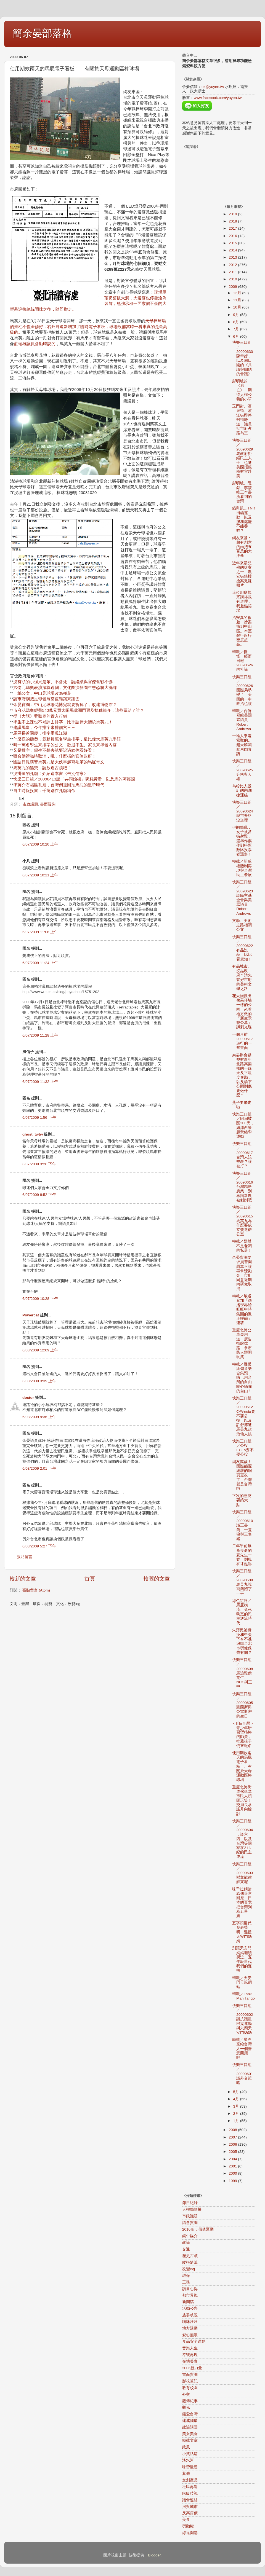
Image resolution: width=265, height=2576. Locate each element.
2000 (233, 2173)
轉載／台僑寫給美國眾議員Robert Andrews (242, 720)
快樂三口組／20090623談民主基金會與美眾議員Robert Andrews (242, 897)
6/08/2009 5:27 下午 (39, 1546)
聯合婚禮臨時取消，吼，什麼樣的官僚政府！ (54, 756)
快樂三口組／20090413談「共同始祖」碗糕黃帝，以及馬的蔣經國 (74, 779)
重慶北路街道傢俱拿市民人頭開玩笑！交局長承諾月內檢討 (242, 1800)
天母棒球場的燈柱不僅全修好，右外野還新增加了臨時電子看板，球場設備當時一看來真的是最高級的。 (88, 327)
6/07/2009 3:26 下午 (39, 1164)
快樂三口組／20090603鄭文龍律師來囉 (242, 1873)
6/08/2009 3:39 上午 (39, 1381)
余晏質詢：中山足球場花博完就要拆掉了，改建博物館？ (65, 704)
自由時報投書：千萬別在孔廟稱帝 (44, 790)
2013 (233, 257)
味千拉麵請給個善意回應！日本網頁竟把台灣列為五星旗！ (242, 1902)
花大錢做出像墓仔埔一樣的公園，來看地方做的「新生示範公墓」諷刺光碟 (242, 1011)
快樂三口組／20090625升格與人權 (242, 770)
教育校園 (190, 2388)
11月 (237, 300)
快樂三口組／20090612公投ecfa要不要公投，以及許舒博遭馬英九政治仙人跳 (243, 1416)
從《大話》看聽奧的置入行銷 (40, 716)
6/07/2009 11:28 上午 (40, 1035)
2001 (233, 2166)
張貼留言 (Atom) (36, 1590)
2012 (233, 265)
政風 (186, 2447)
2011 (233, 272)
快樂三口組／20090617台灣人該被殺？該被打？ (242, 1155)
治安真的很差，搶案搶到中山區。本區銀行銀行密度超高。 (242, 631)
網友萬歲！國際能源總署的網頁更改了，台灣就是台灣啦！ (242, 1475)
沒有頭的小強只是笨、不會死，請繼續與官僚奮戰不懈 (63, 682)
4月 (236, 2099)
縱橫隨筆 (190, 2262)
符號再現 (190, 2355)
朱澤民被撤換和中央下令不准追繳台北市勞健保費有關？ (242, 1641)
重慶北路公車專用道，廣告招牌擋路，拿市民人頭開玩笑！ (242, 1343)
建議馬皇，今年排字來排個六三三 (44, 727)
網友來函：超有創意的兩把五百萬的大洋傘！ (242, 547)
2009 (233, 287)
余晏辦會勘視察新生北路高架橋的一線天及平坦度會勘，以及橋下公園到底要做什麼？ (242, 1075)
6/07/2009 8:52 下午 (39, 1195)
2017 (233, 228)
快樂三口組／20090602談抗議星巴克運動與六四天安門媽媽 (242, 2019)
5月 (236, 2092)
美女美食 (190, 2434)
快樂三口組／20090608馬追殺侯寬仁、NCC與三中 (242, 1673)
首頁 (89, 1579)
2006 (233, 2144)
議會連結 (190, 2500)
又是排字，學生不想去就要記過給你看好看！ (54, 750)
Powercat (30, 1315)
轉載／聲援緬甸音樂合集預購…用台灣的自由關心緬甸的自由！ (242, 1377)
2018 (233, 221)
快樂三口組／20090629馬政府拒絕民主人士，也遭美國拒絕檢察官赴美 (242, 458)
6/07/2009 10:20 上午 (40, 844)
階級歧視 (190, 2493)
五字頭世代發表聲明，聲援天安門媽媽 (242, 1932)
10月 (237, 307)
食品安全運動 (193, 2341)
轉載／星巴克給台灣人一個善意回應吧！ (242, 2049)
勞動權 (188, 2526)
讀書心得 (190, 2289)
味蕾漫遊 (190, 2467)
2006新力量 (192, 2368)
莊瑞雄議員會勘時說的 (34, 344)
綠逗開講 (190, 2533)
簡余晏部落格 (42, 33)
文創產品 (190, 2480)
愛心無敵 (190, 2335)
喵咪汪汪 (190, 2322)
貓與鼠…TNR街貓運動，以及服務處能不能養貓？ (243, 519)
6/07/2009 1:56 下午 (39, 1117)
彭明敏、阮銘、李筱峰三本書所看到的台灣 (242, 492)
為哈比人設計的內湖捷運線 (242, 790)
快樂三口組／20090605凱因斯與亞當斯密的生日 (242, 1705)
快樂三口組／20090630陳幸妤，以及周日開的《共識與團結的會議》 (242, 358)
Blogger (154, 2555)
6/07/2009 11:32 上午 (40, 1082)
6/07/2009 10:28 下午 (40, 1299)
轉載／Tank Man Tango (243, 1996)
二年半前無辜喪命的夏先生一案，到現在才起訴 (242, 1555)
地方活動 (190, 2328)
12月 (237, 293)
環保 (186, 2276)
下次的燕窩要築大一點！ (242, 1500)
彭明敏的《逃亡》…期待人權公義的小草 (242, 390)
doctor (28, 1398)
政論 (186, 2242)
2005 (233, 2152)
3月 (236, 2106)
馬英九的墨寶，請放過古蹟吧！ (42, 768)
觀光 (186, 2407)
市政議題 (30, 804)
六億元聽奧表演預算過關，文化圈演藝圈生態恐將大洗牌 (65, 687)
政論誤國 (190, 2427)
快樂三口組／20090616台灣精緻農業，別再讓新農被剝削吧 (242, 1186)
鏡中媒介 (190, 2236)
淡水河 (188, 2460)
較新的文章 (23, 1579)
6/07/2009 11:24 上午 (40, 963)
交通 (186, 2249)
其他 (186, 2474)
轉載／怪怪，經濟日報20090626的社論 (242, 661)
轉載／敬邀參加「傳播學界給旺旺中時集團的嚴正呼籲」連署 (242, 1309)
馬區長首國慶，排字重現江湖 (40, 733)
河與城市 (190, 2507)
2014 (233, 250)
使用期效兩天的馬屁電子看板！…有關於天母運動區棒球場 (242, 1766)
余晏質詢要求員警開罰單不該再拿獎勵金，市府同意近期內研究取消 (242, 1273)
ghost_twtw (32, 1134)
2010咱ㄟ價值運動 (198, 2229)
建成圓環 (190, 2421)
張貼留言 (24, 1557)
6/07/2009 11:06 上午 (40, 932)
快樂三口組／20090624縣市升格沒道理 (242, 811)
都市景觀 (190, 2295)
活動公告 (190, 2308)
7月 (236, 329)
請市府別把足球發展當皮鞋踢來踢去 (46, 699)
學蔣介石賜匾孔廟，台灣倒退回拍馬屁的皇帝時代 (58, 785)
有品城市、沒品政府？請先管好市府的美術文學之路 (242, 977)
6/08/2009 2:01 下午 (39, 1468)
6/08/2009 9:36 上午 (39, 1417)
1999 (233, 2181)
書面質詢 (47, 804)
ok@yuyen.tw (213, 87)
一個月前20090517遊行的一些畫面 (242, 1041)
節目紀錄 (190, 2203)
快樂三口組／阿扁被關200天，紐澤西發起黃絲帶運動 (243, 1125)
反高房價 (190, 2513)
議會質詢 (190, 2223)
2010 (233, 279)
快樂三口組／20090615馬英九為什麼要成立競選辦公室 (242, 1220)
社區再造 (190, 2487)
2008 (233, 2130)
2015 (233, 243)
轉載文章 (190, 2440)
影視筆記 (190, 2381)
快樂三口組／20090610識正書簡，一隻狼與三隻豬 (242, 1525)
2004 (233, 2159)
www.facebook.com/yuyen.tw (218, 98)
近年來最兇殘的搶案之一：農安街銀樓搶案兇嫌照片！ (242, 574)
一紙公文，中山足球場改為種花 (42, 693)
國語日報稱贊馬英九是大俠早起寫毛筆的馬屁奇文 (58, 762)
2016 (233, 236)
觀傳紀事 (190, 2401)
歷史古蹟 (190, 2256)
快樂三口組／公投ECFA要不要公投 (243, 1448)
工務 (186, 2282)
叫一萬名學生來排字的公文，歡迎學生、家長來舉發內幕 (65, 745)
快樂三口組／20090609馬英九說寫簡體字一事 (242, 1582)
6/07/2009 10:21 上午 (40, 875)
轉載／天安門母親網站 (242, 1982)
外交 (186, 2394)
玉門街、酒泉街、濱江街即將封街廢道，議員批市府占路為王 (242, 419)
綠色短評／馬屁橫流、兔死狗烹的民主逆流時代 (242, 1612)
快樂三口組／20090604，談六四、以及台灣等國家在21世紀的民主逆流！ (242, 1839)
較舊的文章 (157, 1579)
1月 (236, 2121)
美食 (186, 2520)
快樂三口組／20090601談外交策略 (242, 2074)
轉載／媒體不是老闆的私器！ (242, 1245)
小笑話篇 (190, 2454)
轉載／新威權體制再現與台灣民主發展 (242, 868)
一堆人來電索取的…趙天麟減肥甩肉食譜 (242, 745)
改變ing (188, 2269)
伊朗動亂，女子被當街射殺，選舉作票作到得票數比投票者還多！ (242, 840)
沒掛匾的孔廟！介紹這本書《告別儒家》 (50, 773)
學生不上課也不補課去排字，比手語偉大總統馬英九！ (63, 722)
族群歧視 (190, 2315)
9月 (236, 315)
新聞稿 (188, 2302)
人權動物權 (192, 2209)
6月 (236, 336)
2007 (233, 2137)
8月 (236, 322)
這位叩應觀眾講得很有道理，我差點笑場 (242, 602)
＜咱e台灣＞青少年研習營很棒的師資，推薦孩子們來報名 (243, 1734)
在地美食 (190, 2361)
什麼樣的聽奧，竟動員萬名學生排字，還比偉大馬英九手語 (67, 739)
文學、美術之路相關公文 (242, 925)
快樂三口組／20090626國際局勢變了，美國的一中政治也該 (242, 690)
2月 (236, 2113)
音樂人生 (190, 2348)
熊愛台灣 (190, 2414)
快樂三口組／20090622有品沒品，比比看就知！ (242, 948)
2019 (233, 214)
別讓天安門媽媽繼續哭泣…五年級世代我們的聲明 (242, 1959)
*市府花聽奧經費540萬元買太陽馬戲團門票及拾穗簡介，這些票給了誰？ (78, 710)
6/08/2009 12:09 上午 (40, 1350)
